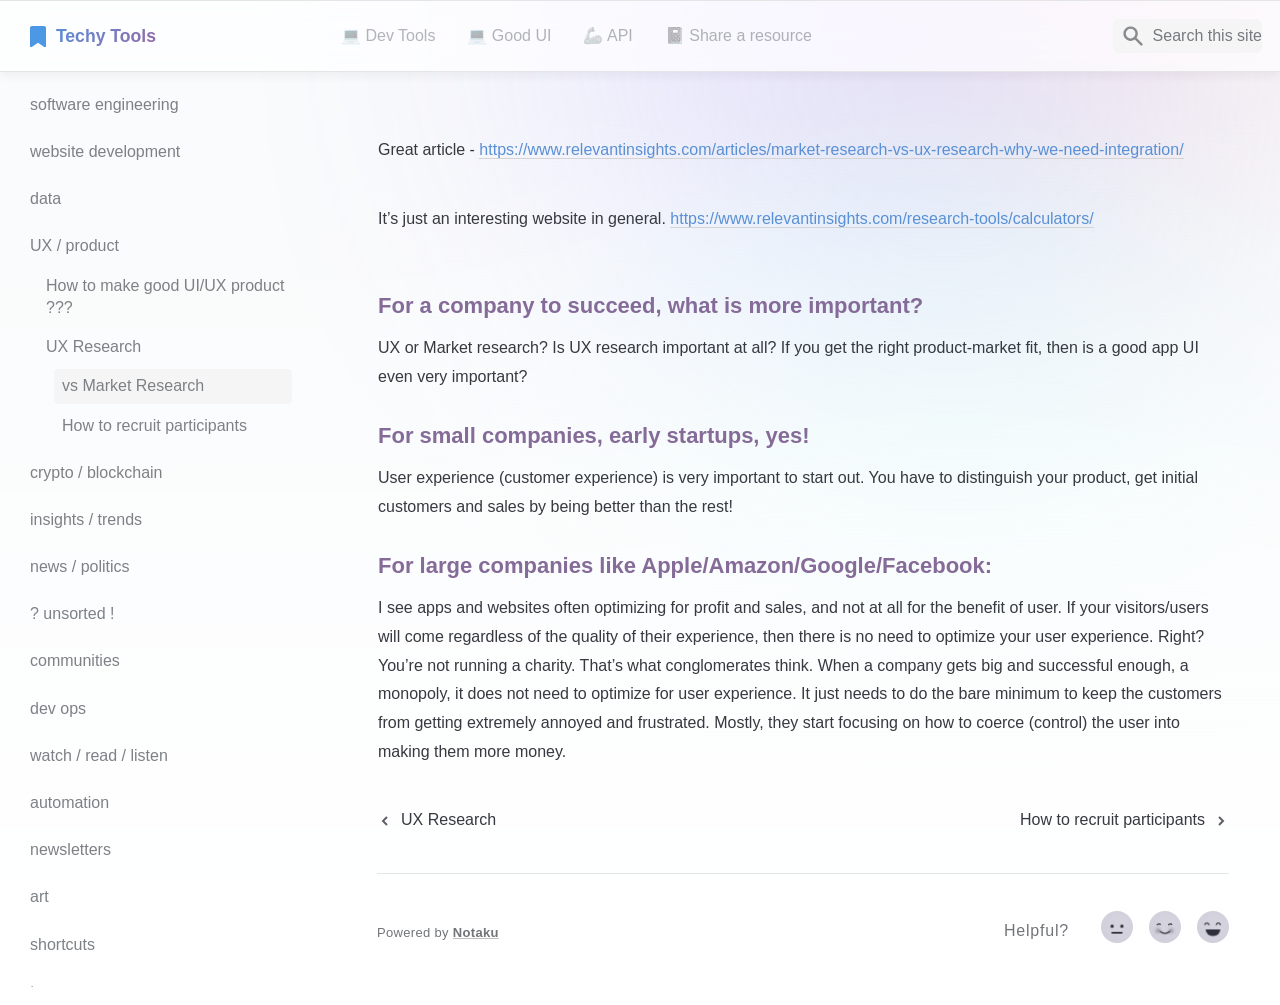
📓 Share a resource (738, 35)
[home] (169, 36)
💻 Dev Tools (388, 35)
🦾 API (607, 35)
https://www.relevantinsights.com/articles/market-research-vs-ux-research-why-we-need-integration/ (831, 149)
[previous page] (436, 820)
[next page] (1124, 820)
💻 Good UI (509, 35)
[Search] (1187, 36)
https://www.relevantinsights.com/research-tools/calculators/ (881, 218)
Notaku (476, 932)
